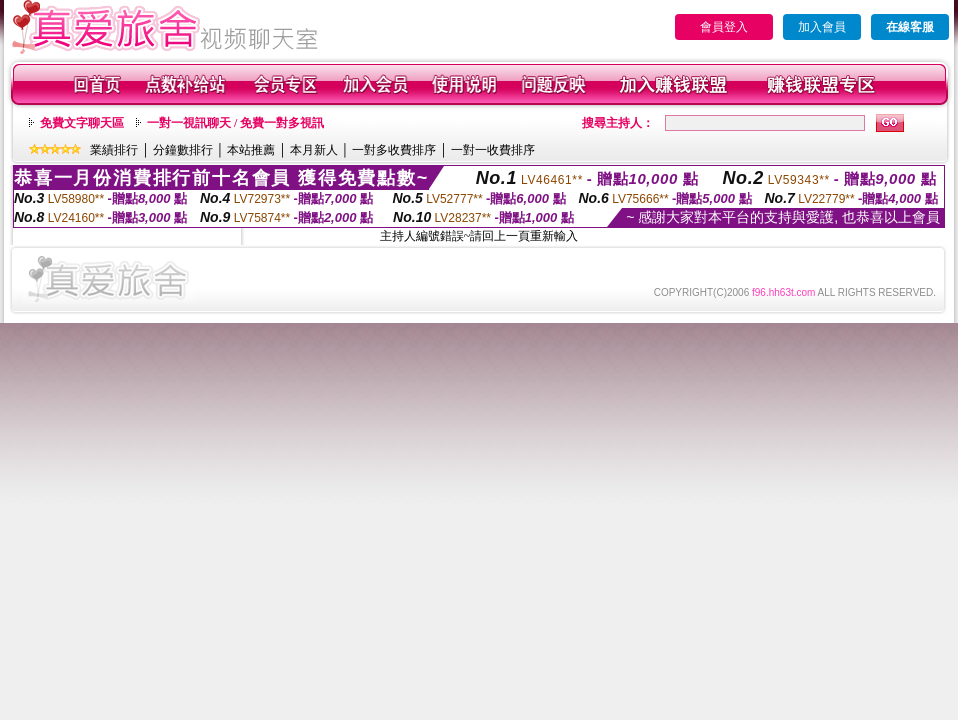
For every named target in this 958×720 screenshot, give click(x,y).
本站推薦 (251, 150)
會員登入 (724, 27)
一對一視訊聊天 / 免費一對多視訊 (235, 123)
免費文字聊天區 (82, 123)
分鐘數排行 (183, 150)
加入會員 (822, 27)
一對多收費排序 (394, 150)
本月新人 (314, 150)
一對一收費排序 (493, 150)
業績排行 (114, 150)
